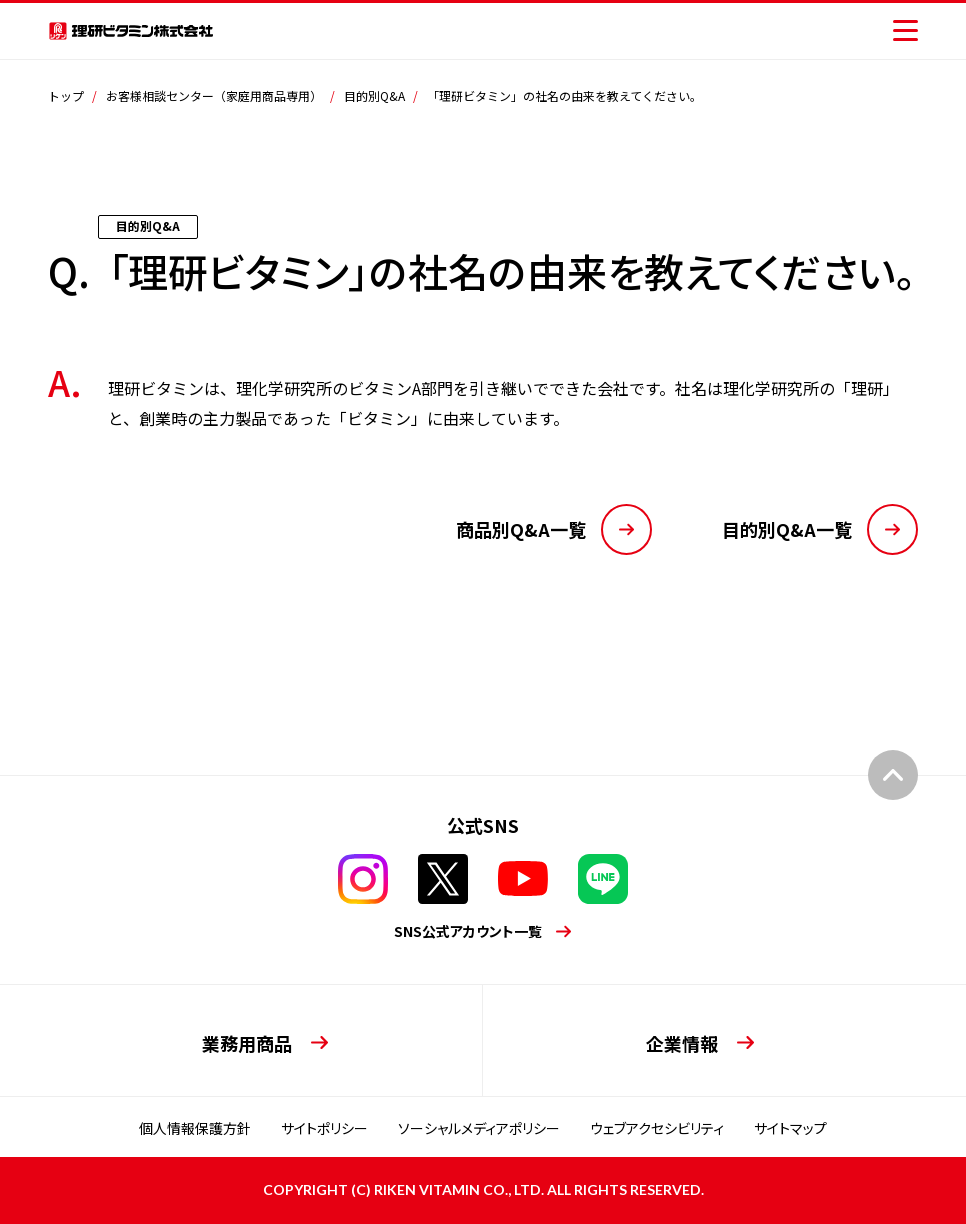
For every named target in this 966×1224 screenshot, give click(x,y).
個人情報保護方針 (195, 1128)
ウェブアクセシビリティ (657, 1128)
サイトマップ (790, 1128)
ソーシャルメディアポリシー (479, 1128)
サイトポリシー (324, 1128)
